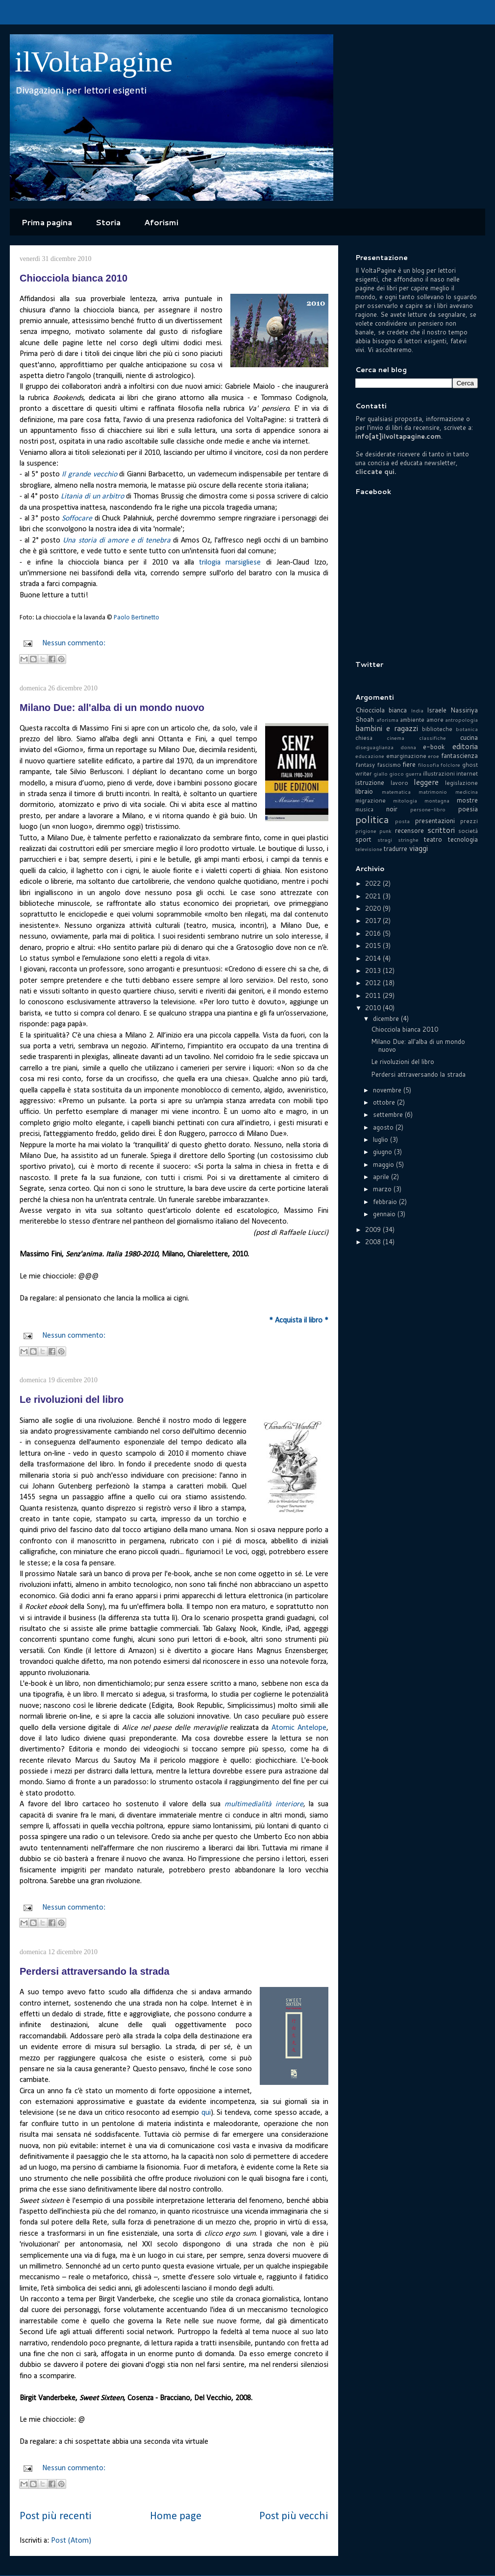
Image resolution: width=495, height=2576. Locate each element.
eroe (433, 756)
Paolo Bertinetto (136, 617)
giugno (383, 1151)
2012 (374, 982)
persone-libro (428, 809)
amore (435, 719)
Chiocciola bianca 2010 (73, 278)
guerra (413, 773)
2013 (374, 970)
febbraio (386, 1201)
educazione (369, 756)
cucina (469, 737)
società (468, 831)
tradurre (395, 848)
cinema (395, 737)
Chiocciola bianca (381, 710)
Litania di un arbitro (92, 496)
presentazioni (435, 820)
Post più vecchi (293, 2516)
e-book (434, 746)
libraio (364, 791)
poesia (468, 808)
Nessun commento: (73, 643)
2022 (374, 883)
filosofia (428, 764)
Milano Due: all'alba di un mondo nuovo (112, 707)
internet (467, 773)
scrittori (441, 830)
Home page (175, 2516)
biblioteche (437, 729)
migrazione (370, 800)
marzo (383, 1188)
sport (363, 839)
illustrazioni (439, 773)
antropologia (461, 719)
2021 (374, 896)
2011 (374, 995)
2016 (374, 933)
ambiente (412, 719)
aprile (382, 1176)
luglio (381, 1139)
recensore (409, 830)
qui (206, 2113)
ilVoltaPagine (94, 62)
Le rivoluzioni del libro (72, 1399)
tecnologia (463, 839)
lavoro (399, 783)
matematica (396, 791)
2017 (374, 920)
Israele (436, 710)
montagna (436, 800)
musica (364, 809)
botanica (467, 729)
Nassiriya (464, 710)
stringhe (408, 839)
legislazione (461, 783)
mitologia (405, 800)
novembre (388, 1090)
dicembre (387, 1018)
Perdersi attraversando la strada (95, 1971)
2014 (374, 958)
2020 (374, 908)
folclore (450, 764)
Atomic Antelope (299, 1728)
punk (385, 830)
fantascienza (459, 755)
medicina (466, 791)
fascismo (389, 764)
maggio (384, 1164)
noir (391, 808)
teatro (433, 839)
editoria (465, 746)
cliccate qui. (375, 471)
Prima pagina (47, 222)
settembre (389, 1114)
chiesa (363, 737)
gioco (396, 773)
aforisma (387, 719)
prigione (365, 830)
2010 (374, 1007)
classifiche (432, 737)
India (417, 710)
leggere (426, 782)
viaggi (418, 848)
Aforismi (161, 222)
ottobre (385, 1102)
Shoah (364, 719)
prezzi (469, 821)
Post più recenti (56, 2516)
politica (372, 819)
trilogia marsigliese (230, 563)
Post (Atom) (71, 2541)
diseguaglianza (374, 747)
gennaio (385, 1213)
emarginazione (406, 756)
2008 (374, 1241)
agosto (384, 1127)
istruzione (369, 782)
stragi (384, 839)
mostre (467, 800)
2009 (374, 1229)
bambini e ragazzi (386, 728)
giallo (380, 773)
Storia (108, 222)
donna (408, 747)
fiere (409, 764)
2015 (374, 945)
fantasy (365, 764)
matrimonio (433, 791)
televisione (368, 849)
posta (402, 821)
